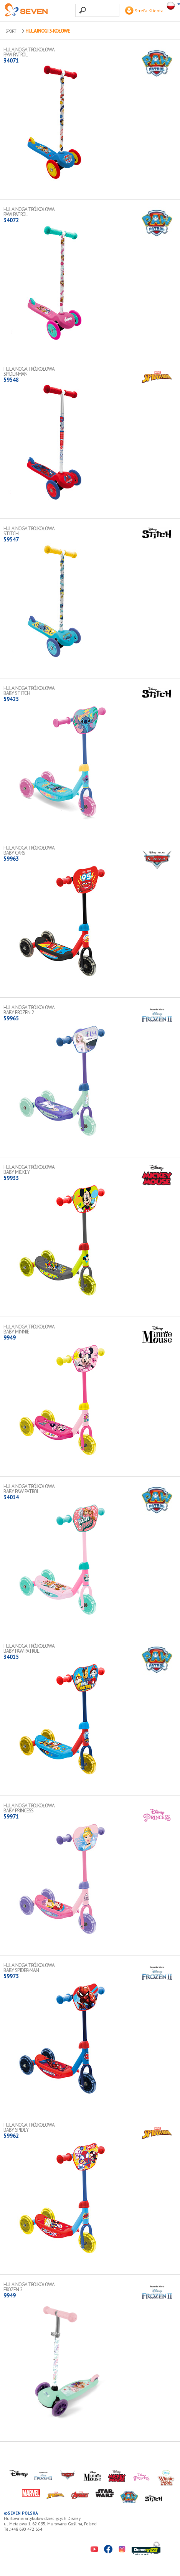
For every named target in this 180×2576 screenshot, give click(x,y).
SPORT (10, 31)
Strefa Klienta (144, 10)
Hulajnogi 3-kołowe (47, 31)
